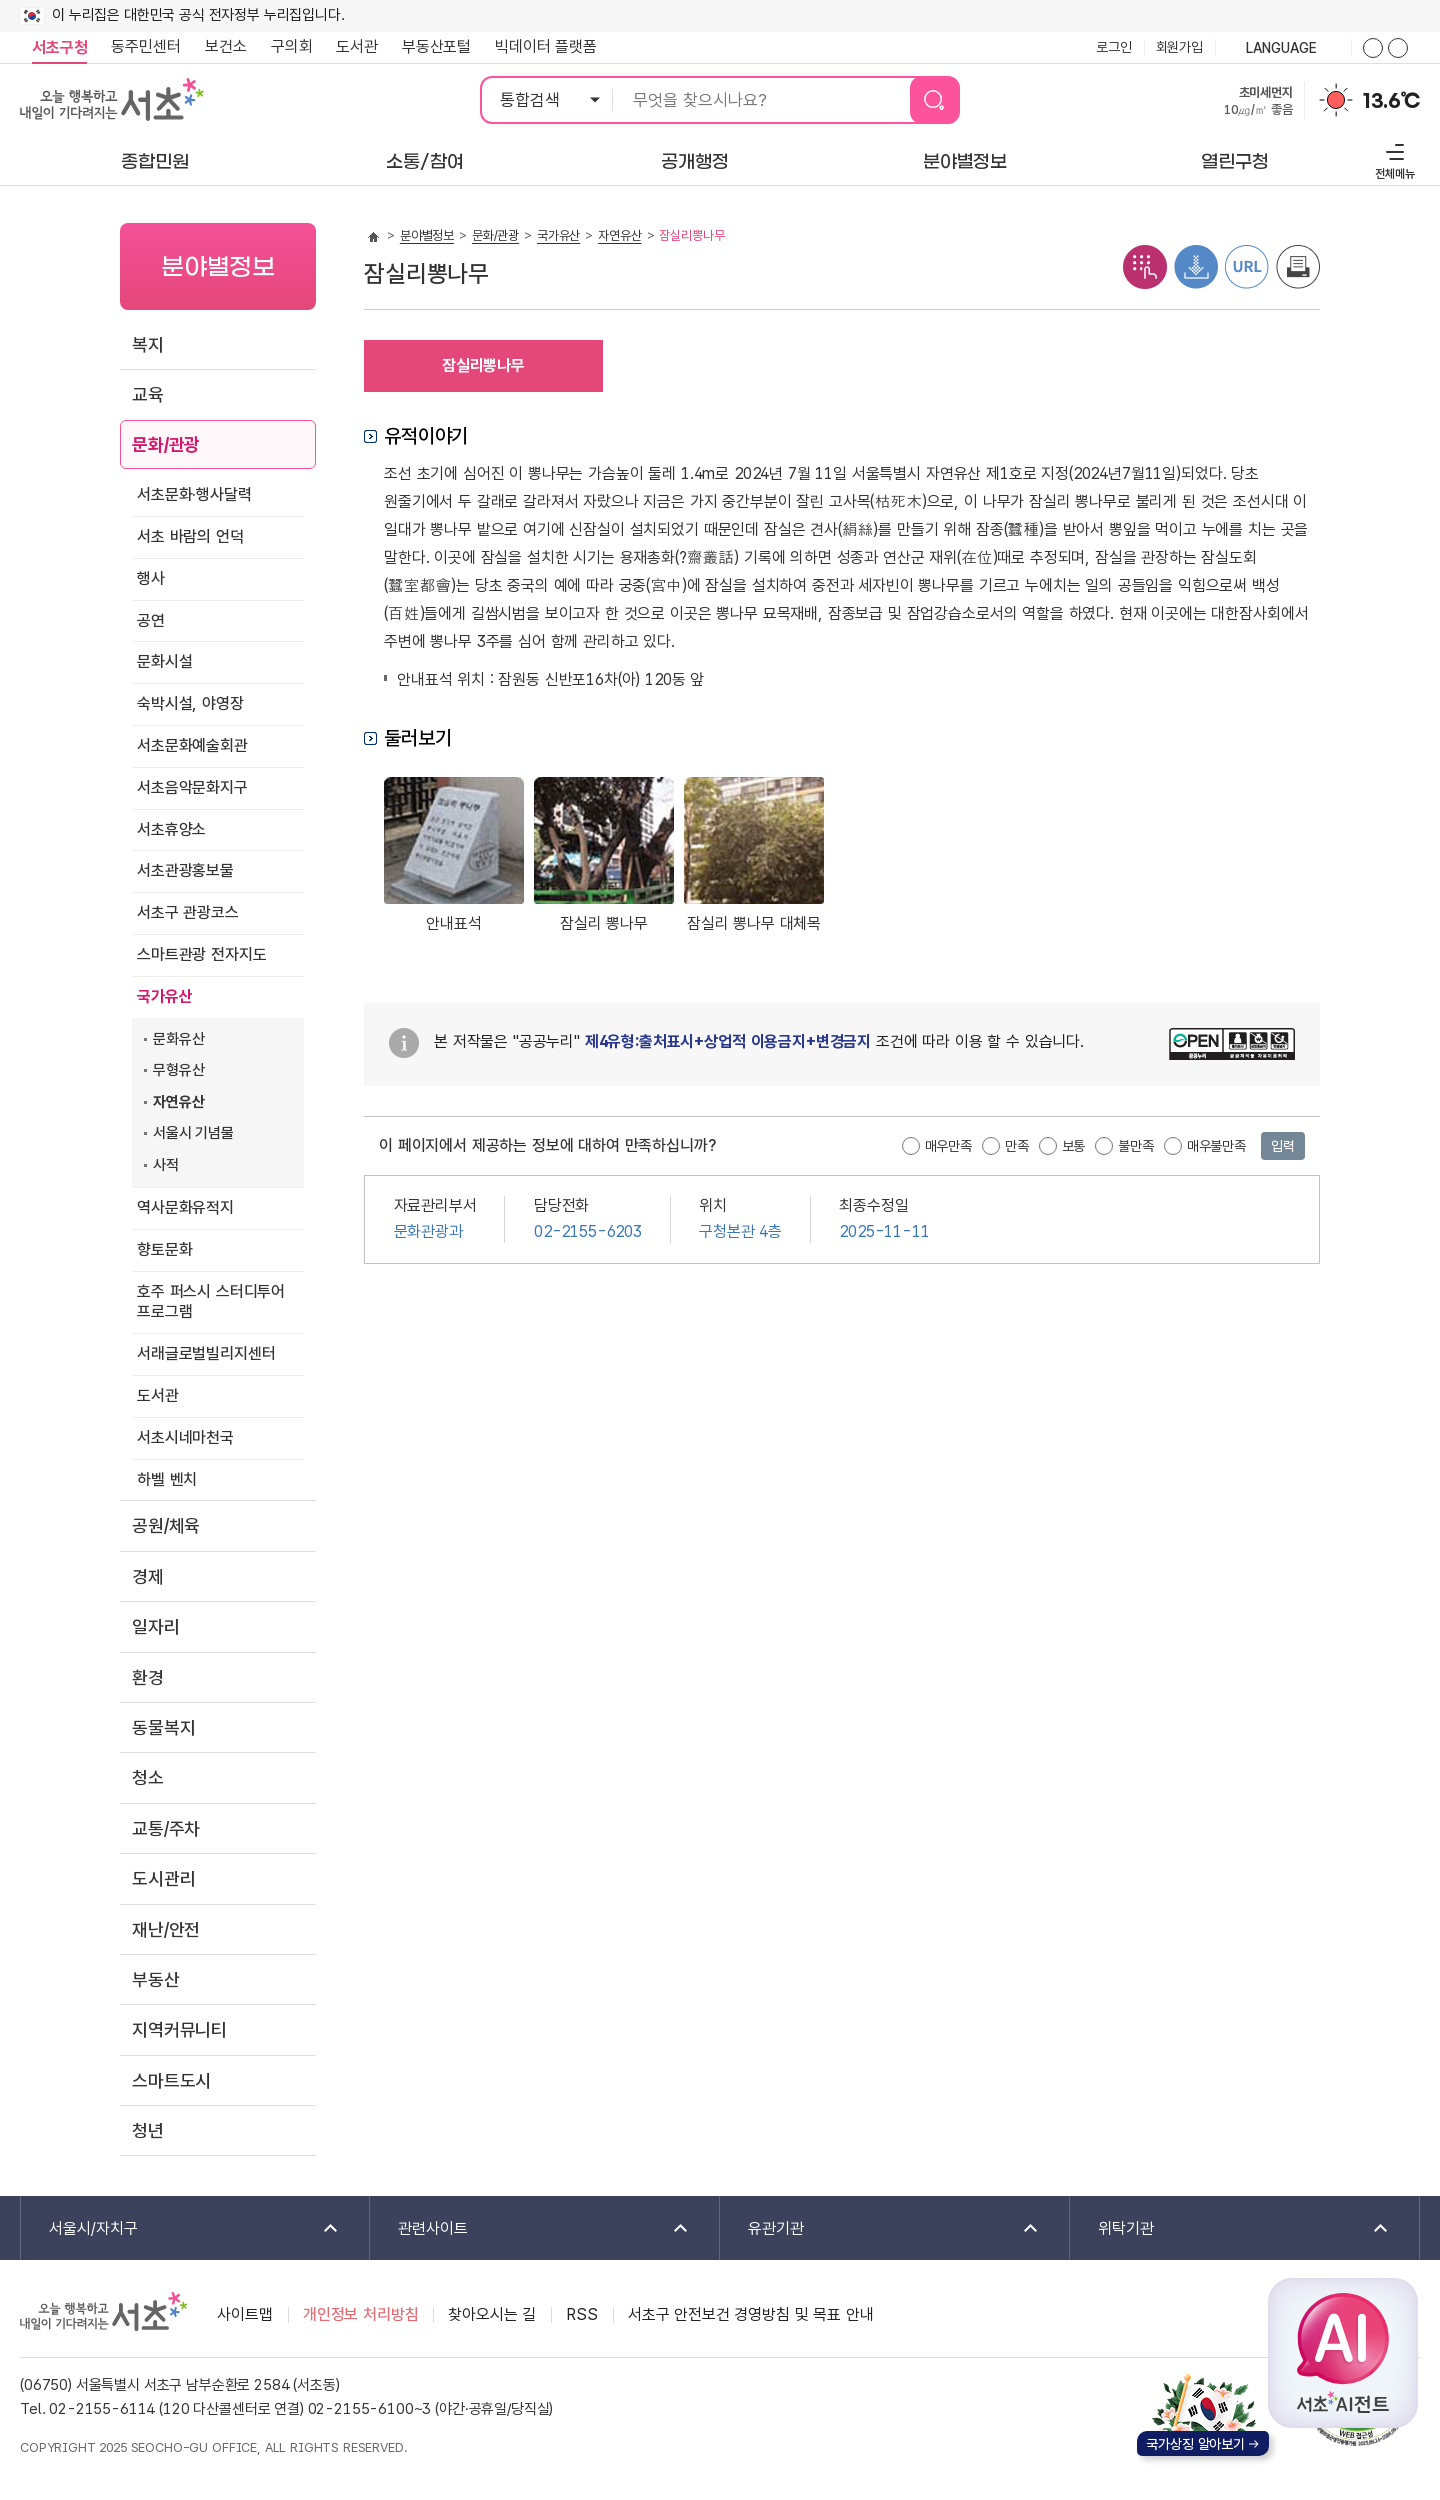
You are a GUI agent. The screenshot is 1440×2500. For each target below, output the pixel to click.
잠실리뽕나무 (483, 365)
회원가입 (1179, 47)
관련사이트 (530, 2229)
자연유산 (178, 1102)
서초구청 (59, 47)
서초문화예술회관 (192, 745)
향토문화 (164, 1249)
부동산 (156, 1979)
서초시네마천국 (185, 1437)
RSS (582, 2314)
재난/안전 (166, 1929)
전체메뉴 (1392, 158)
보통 (1074, 1146)
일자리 (156, 1626)
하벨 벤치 (167, 1479)
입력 (1283, 1146)
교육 (148, 394)
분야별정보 (427, 235)
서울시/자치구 (181, 2229)
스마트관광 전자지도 (201, 954)
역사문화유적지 (185, 1207)
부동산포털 (436, 46)
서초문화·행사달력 (194, 494)
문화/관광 (166, 444)
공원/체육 (166, 1525)
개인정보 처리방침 (361, 2314)
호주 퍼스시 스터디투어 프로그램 (211, 1302)
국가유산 (164, 996)
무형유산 (178, 1070)
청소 (148, 1777)
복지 (148, 344)
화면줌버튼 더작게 (1398, 48)
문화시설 (164, 661)
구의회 (292, 46)
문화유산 (178, 1039)
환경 (148, 1677)
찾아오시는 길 (492, 2314)
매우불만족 (1216, 1146)
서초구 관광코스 (188, 912)
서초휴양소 (171, 829)
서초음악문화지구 (192, 787)
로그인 (1114, 47)
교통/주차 (166, 1828)
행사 (151, 578)
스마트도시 (171, 2080)
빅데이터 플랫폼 (546, 46)
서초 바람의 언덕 (190, 536)
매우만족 (948, 1146)
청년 (148, 2130)
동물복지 (163, 1727)
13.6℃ (1391, 101)
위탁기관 (1230, 2229)
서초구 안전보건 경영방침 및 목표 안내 (751, 2314)
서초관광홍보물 (185, 870)
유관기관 (880, 2229)
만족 (1017, 1146)
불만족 (1136, 1146)
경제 (148, 1576)
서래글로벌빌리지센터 (206, 1353)
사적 (166, 1165)
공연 (151, 620)
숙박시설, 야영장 (190, 703)
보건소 (226, 46)
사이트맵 (244, 2314)
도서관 (357, 46)
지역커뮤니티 (179, 2029)
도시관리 (163, 1878)
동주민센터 (140, 47)
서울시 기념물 (193, 1133)
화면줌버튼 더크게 (1373, 48)
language (1283, 49)
